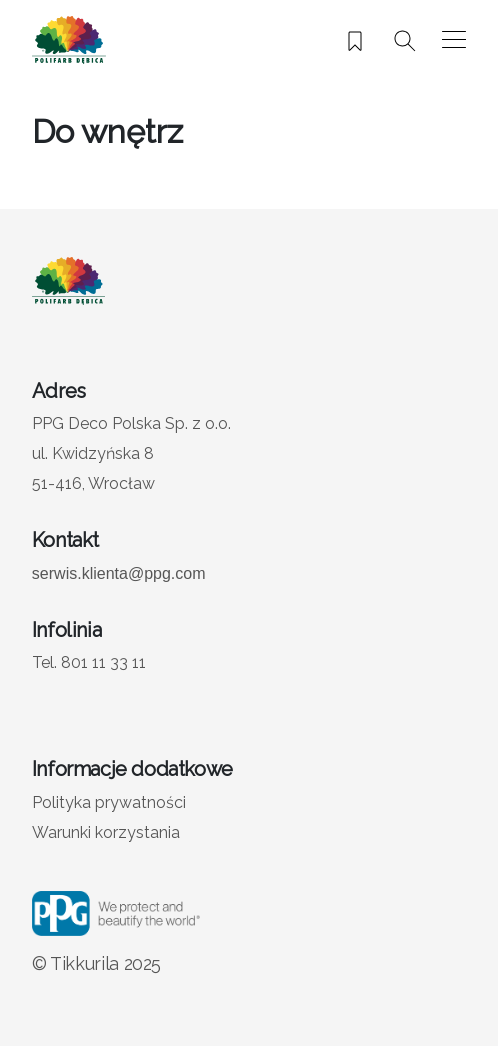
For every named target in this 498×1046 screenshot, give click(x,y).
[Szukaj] (405, 41)
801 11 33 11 (103, 662)
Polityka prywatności (109, 802)
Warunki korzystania (106, 832)
